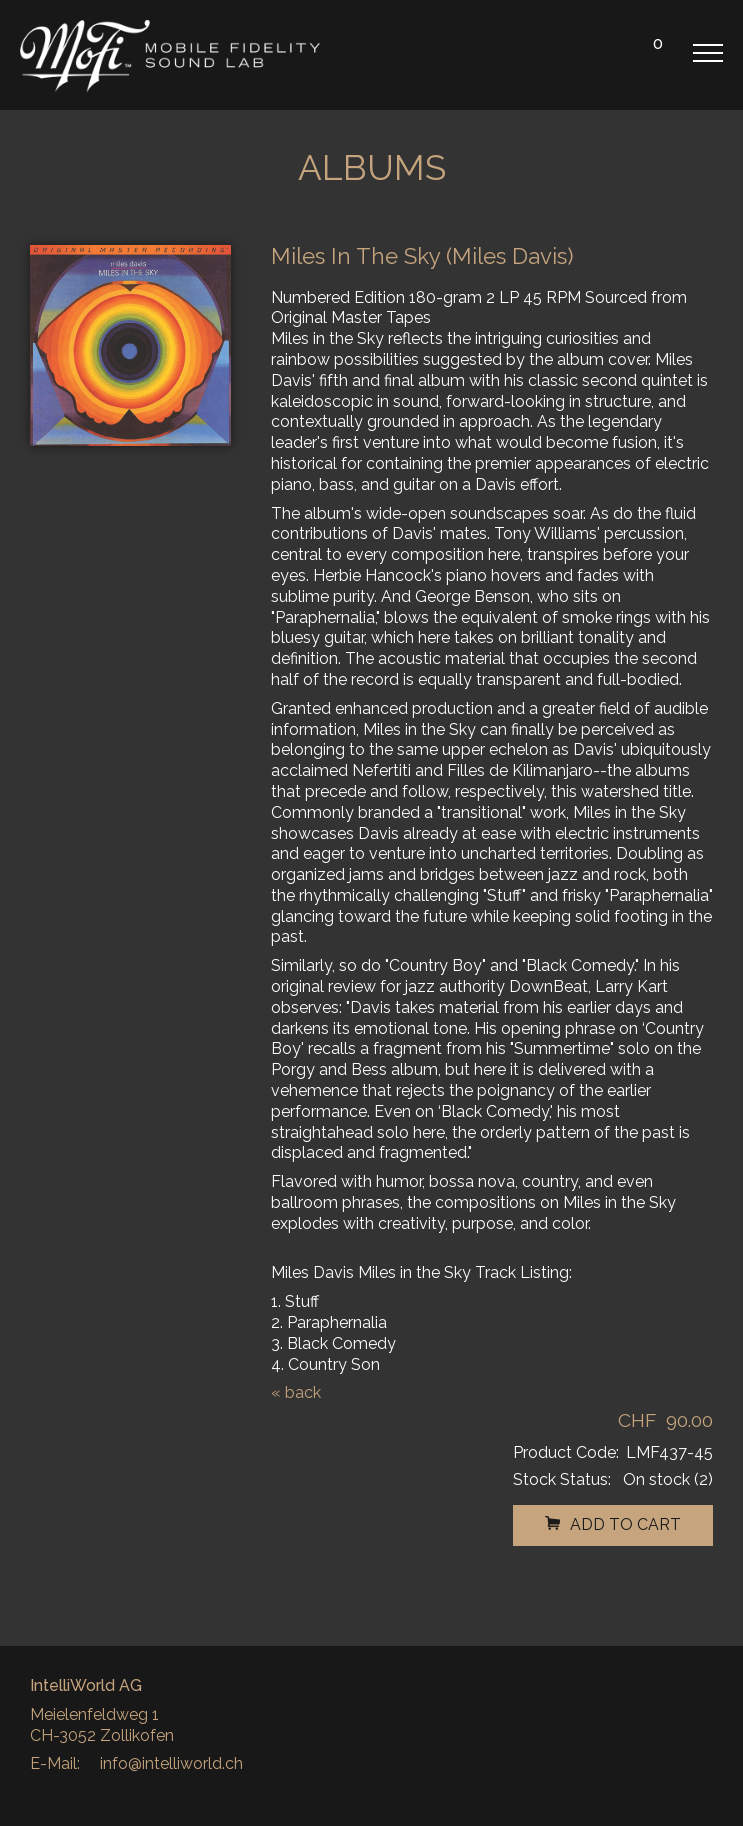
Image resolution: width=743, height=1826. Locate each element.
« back (296, 1392)
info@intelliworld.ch (171, 1763)
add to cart (613, 1524)
